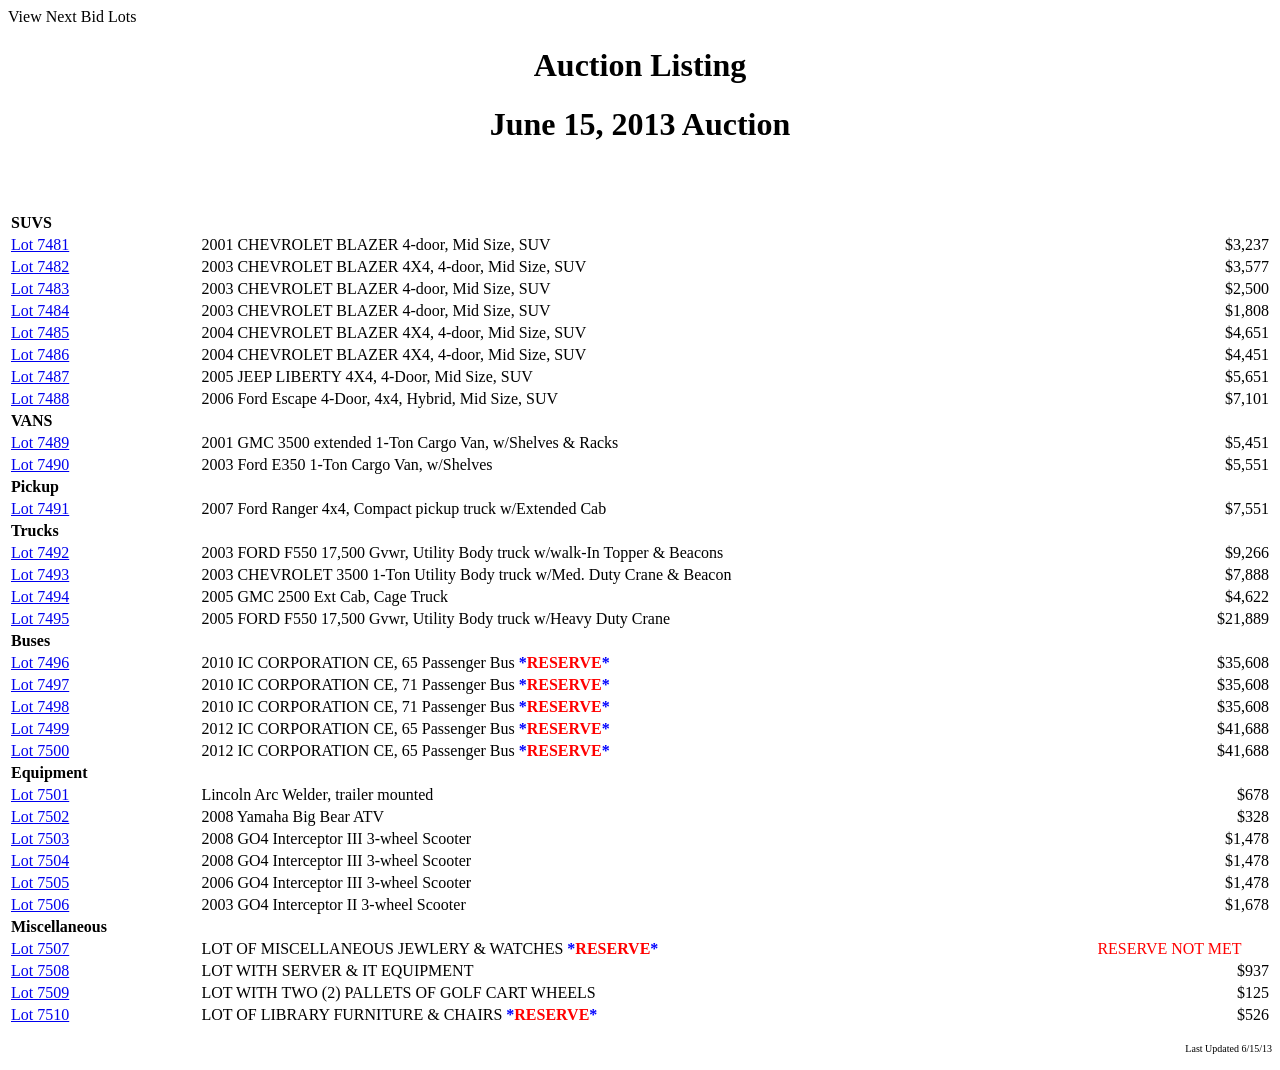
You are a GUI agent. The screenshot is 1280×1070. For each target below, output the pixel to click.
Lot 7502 (40, 816)
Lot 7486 (40, 354)
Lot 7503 (40, 838)
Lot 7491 (40, 508)
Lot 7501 (40, 794)
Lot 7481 (40, 244)
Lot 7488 (40, 398)
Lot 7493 (40, 574)
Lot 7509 (40, 992)
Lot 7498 (40, 706)
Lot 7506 (40, 904)
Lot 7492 (40, 552)
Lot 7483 (40, 288)
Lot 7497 (40, 684)
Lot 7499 (40, 728)
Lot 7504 (40, 860)
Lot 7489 (40, 442)
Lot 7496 (40, 662)
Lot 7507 (40, 948)
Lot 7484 (40, 310)
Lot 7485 (40, 332)
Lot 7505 (40, 882)
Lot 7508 (40, 970)
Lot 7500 (40, 750)
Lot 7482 (40, 266)
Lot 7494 (40, 596)
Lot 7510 (40, 1014)
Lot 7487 (40, 376)
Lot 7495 (40, 618)
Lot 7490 (40, 464)
